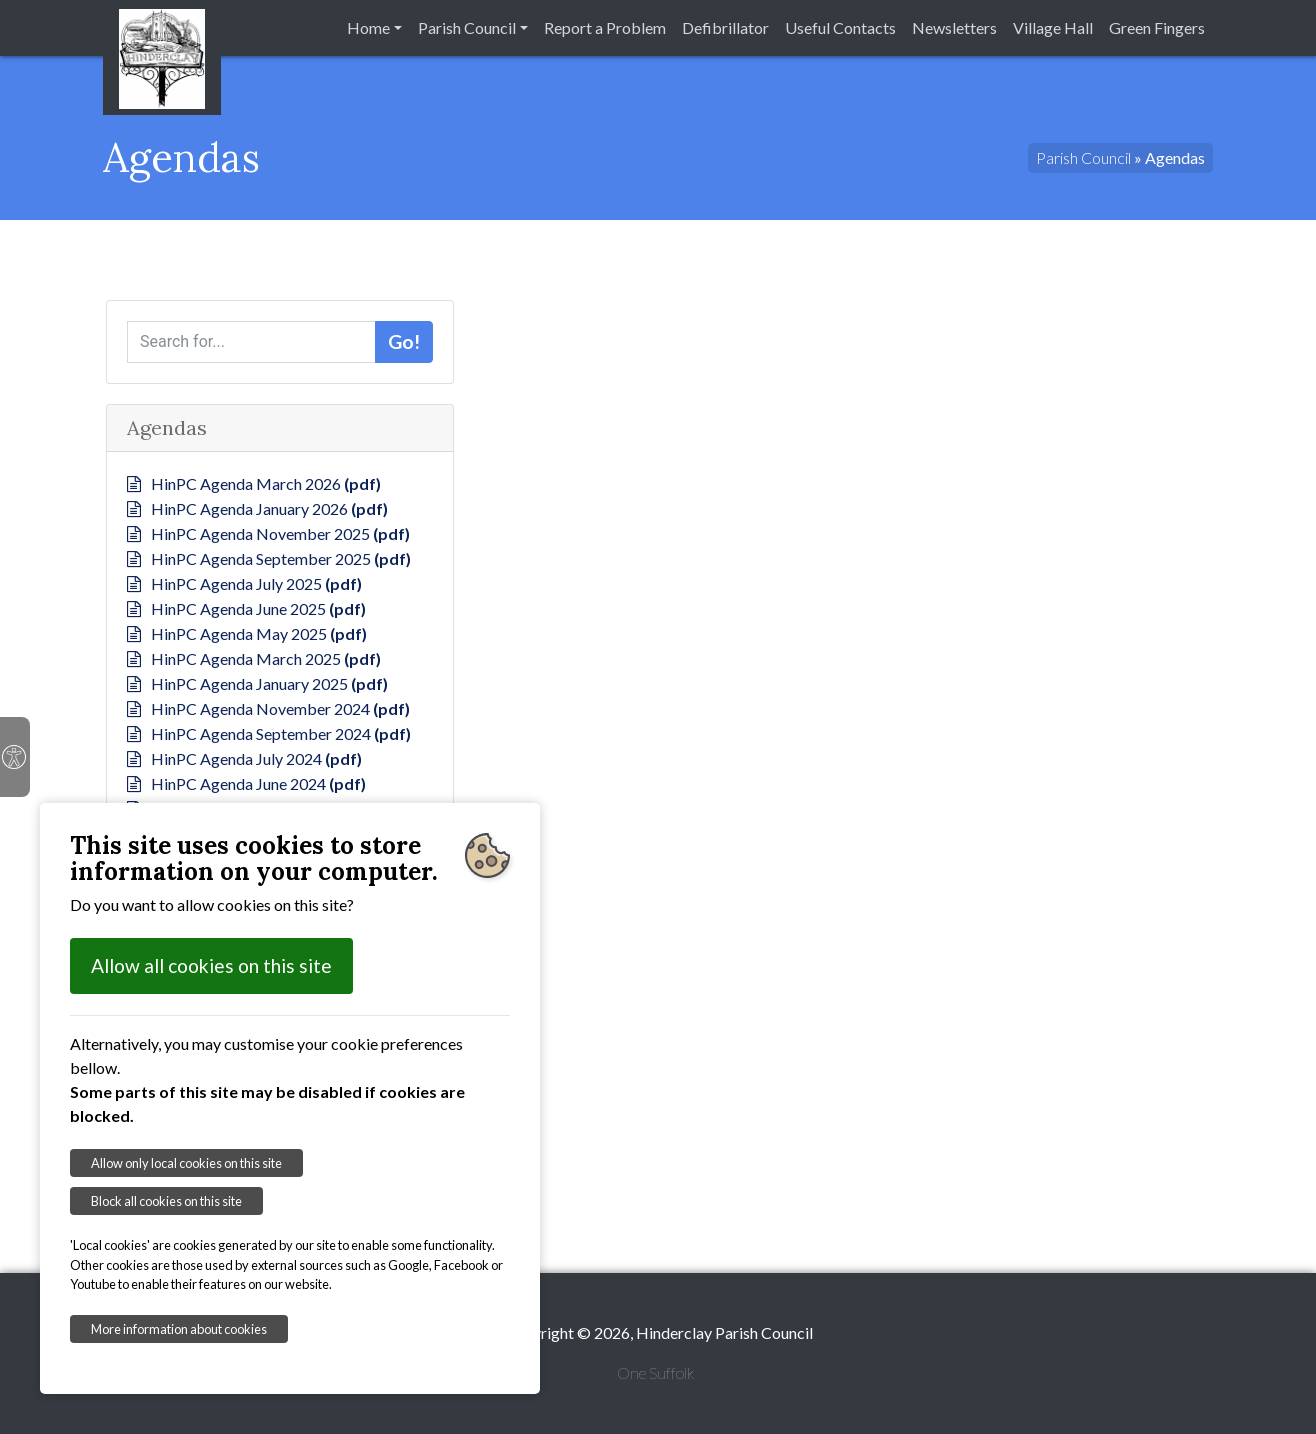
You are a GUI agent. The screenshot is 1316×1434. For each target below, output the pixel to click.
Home (368, 27)
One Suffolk (655, 1372)
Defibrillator (725, 27)
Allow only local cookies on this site (186, 1163)
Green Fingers (1157, 27)
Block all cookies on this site (166, 1201)
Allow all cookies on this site (211, 965)
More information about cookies (179, 1329)
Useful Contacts (840, 27)
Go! (404, 341)
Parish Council (467, 27)
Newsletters (954, 27)
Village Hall (1053, 27)
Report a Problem (605, 27)
